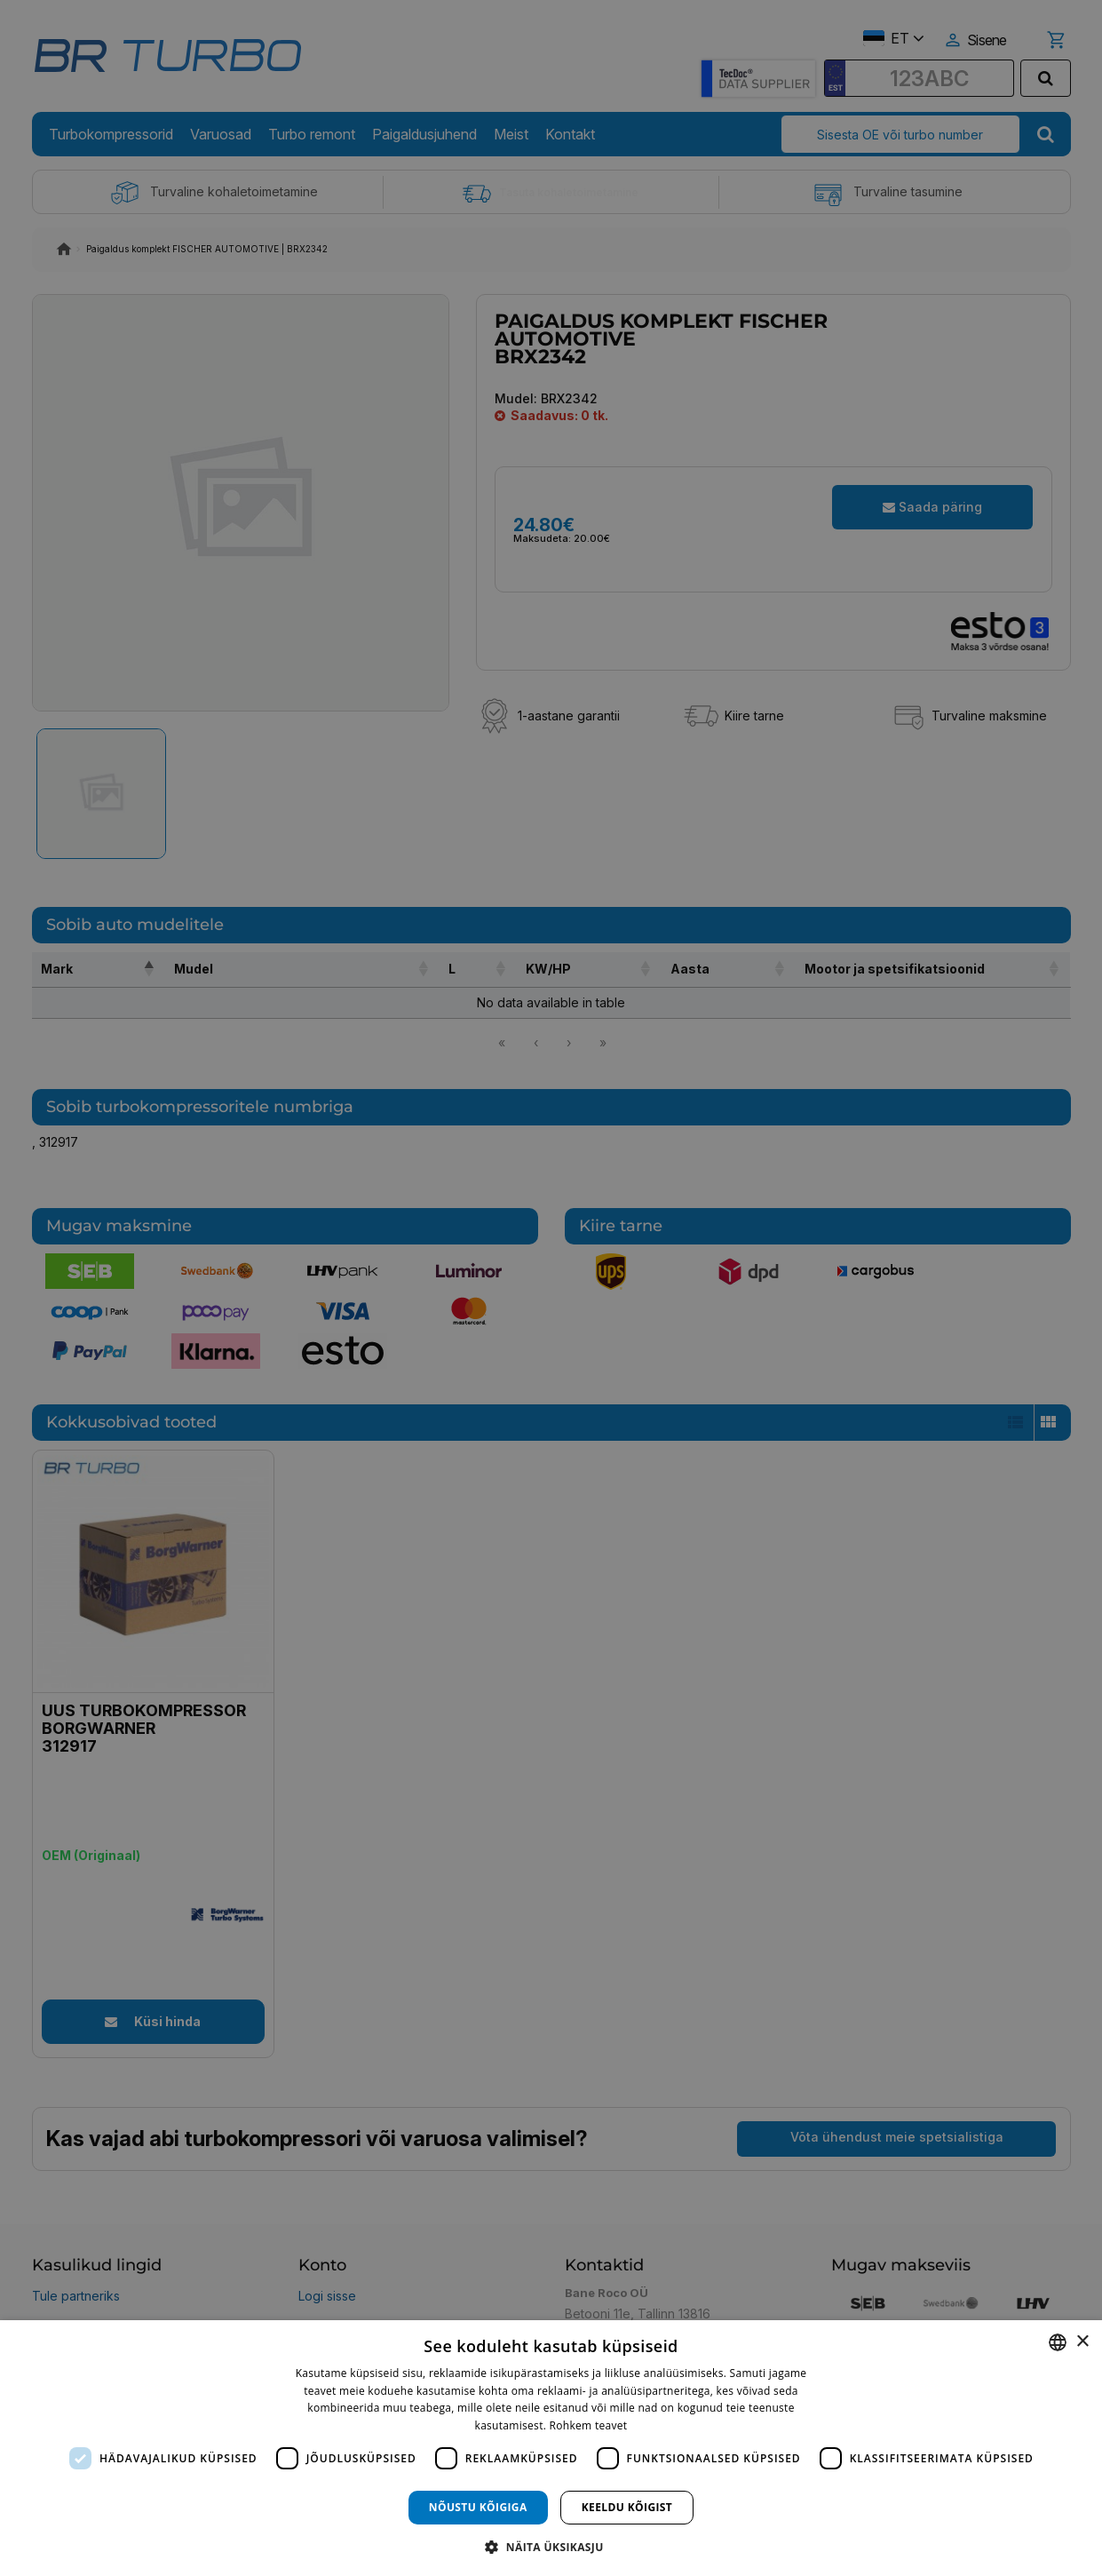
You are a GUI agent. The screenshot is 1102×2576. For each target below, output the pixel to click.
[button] (550, 2546)
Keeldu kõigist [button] (627, 2507)
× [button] (1082, 2342)
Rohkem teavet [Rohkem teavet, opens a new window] (589, 2425)
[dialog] (551, 2448)
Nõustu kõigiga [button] (478, 2507)
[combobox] (1057, 2342)
